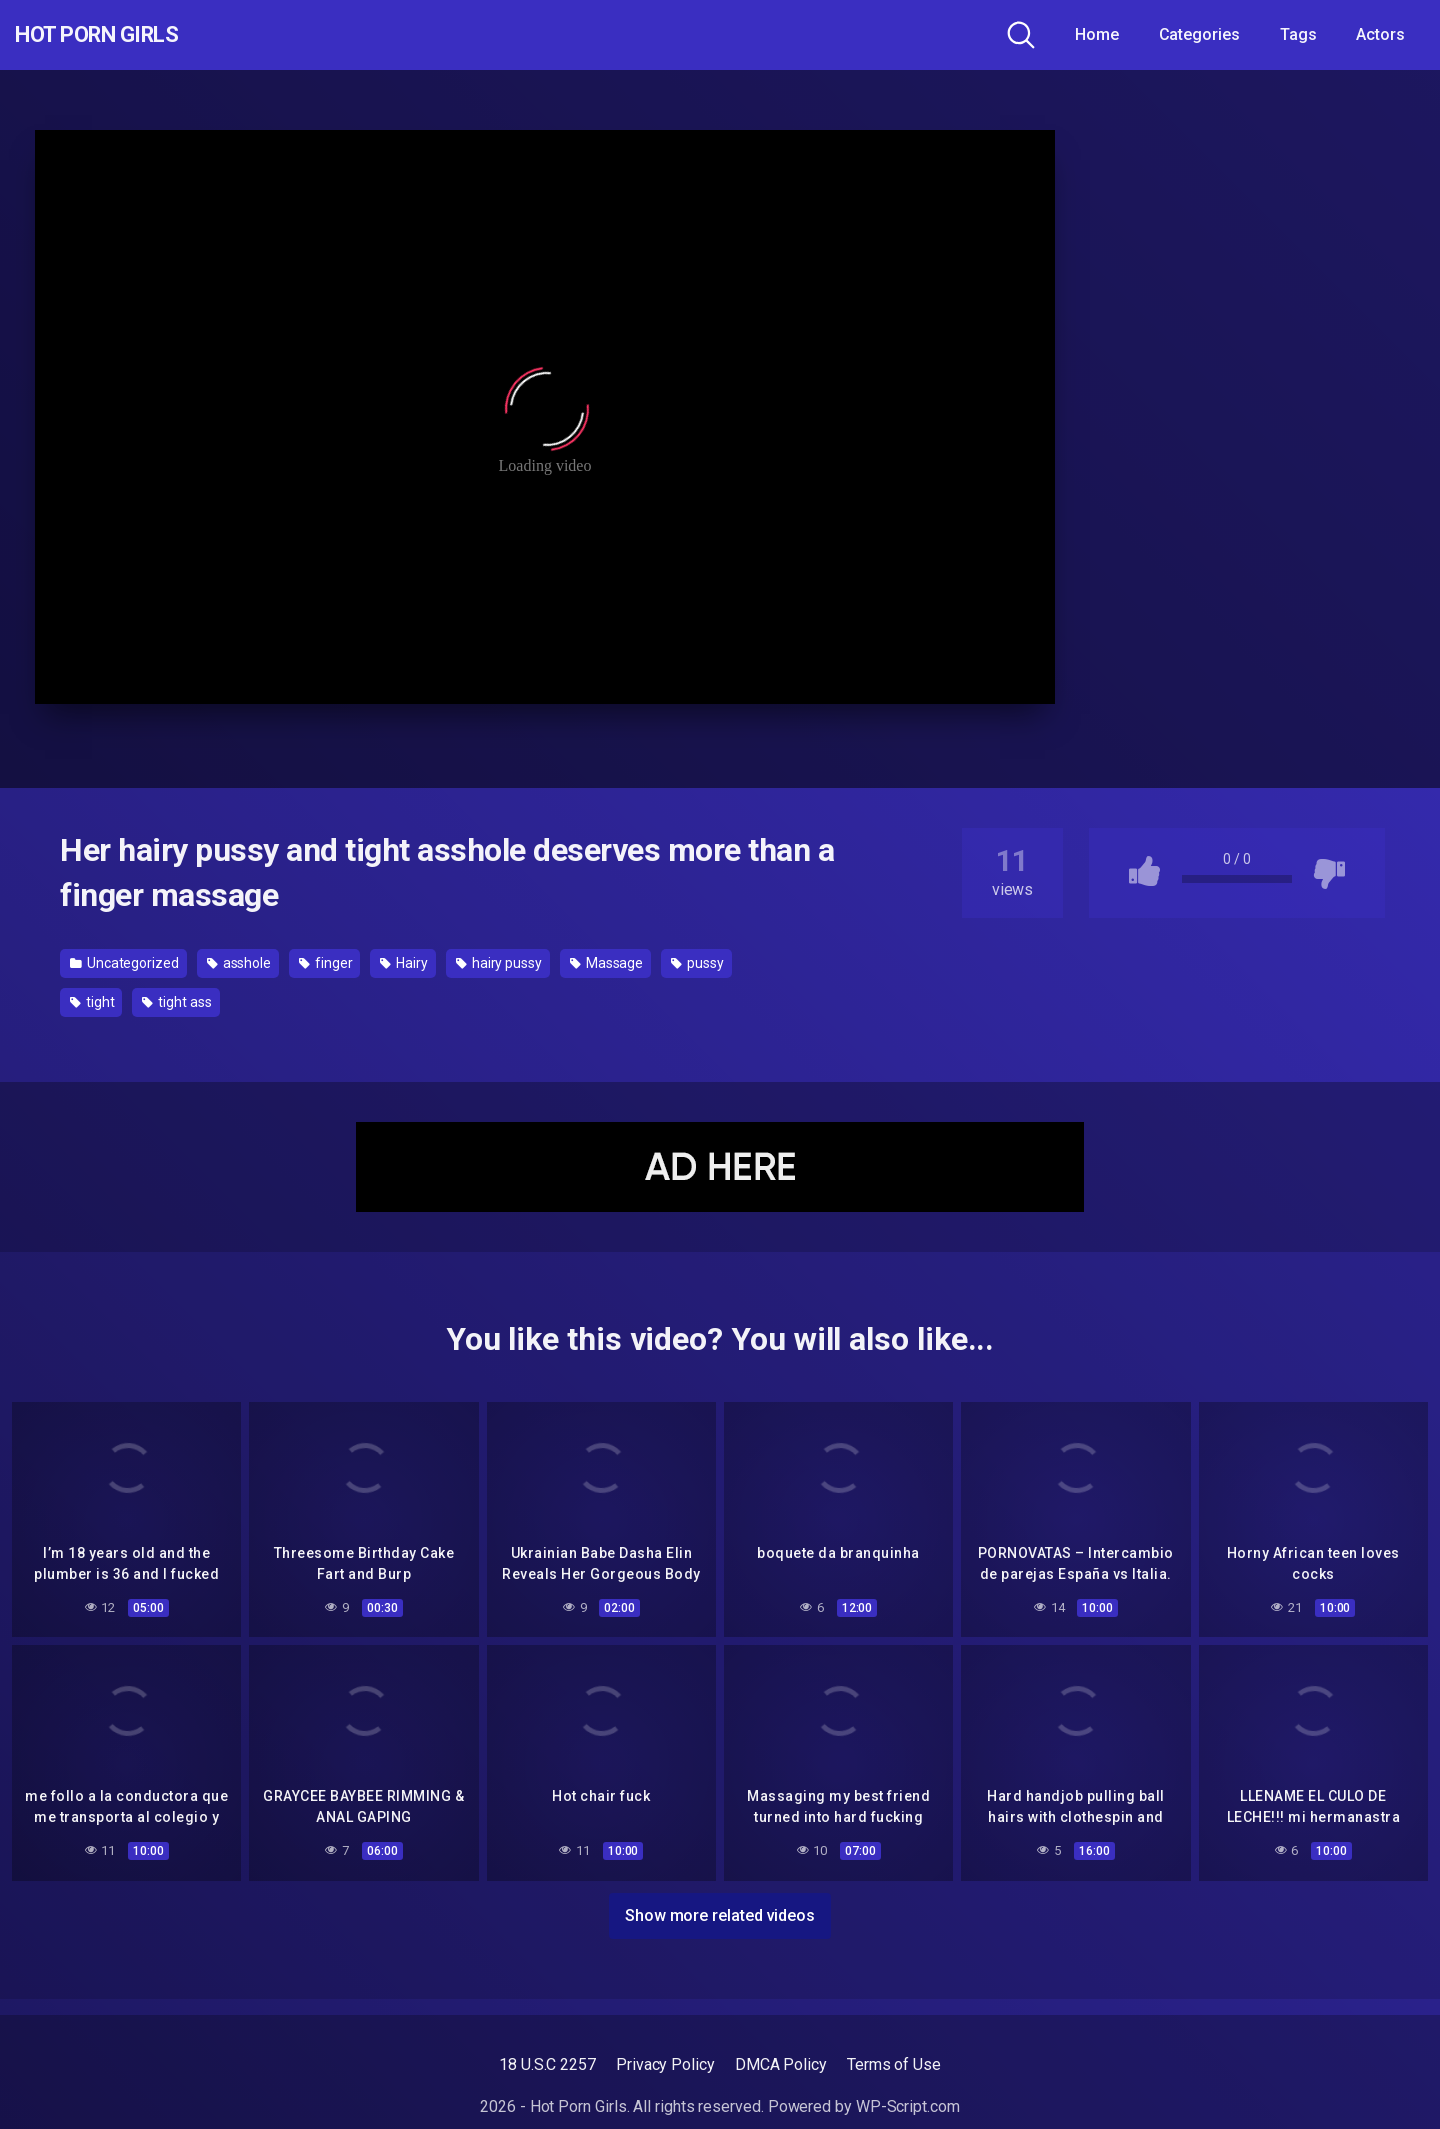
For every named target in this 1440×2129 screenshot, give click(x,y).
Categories (1199, 34)
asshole (239, 963)
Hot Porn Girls (122, 35)
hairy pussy (499, 963)
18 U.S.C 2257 (547, 2064)
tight (92, 1002)
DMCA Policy (781, 2064)
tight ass (176, 1002)
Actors (1380, 34)
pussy (697, 963)
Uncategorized (124, 963)
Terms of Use (894, 2064)
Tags (1298, 34)
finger (325, 963)
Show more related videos (720, 1911)
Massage (606, 963)
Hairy (403, 963)
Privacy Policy (665, 2064)
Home (1097, 34)
